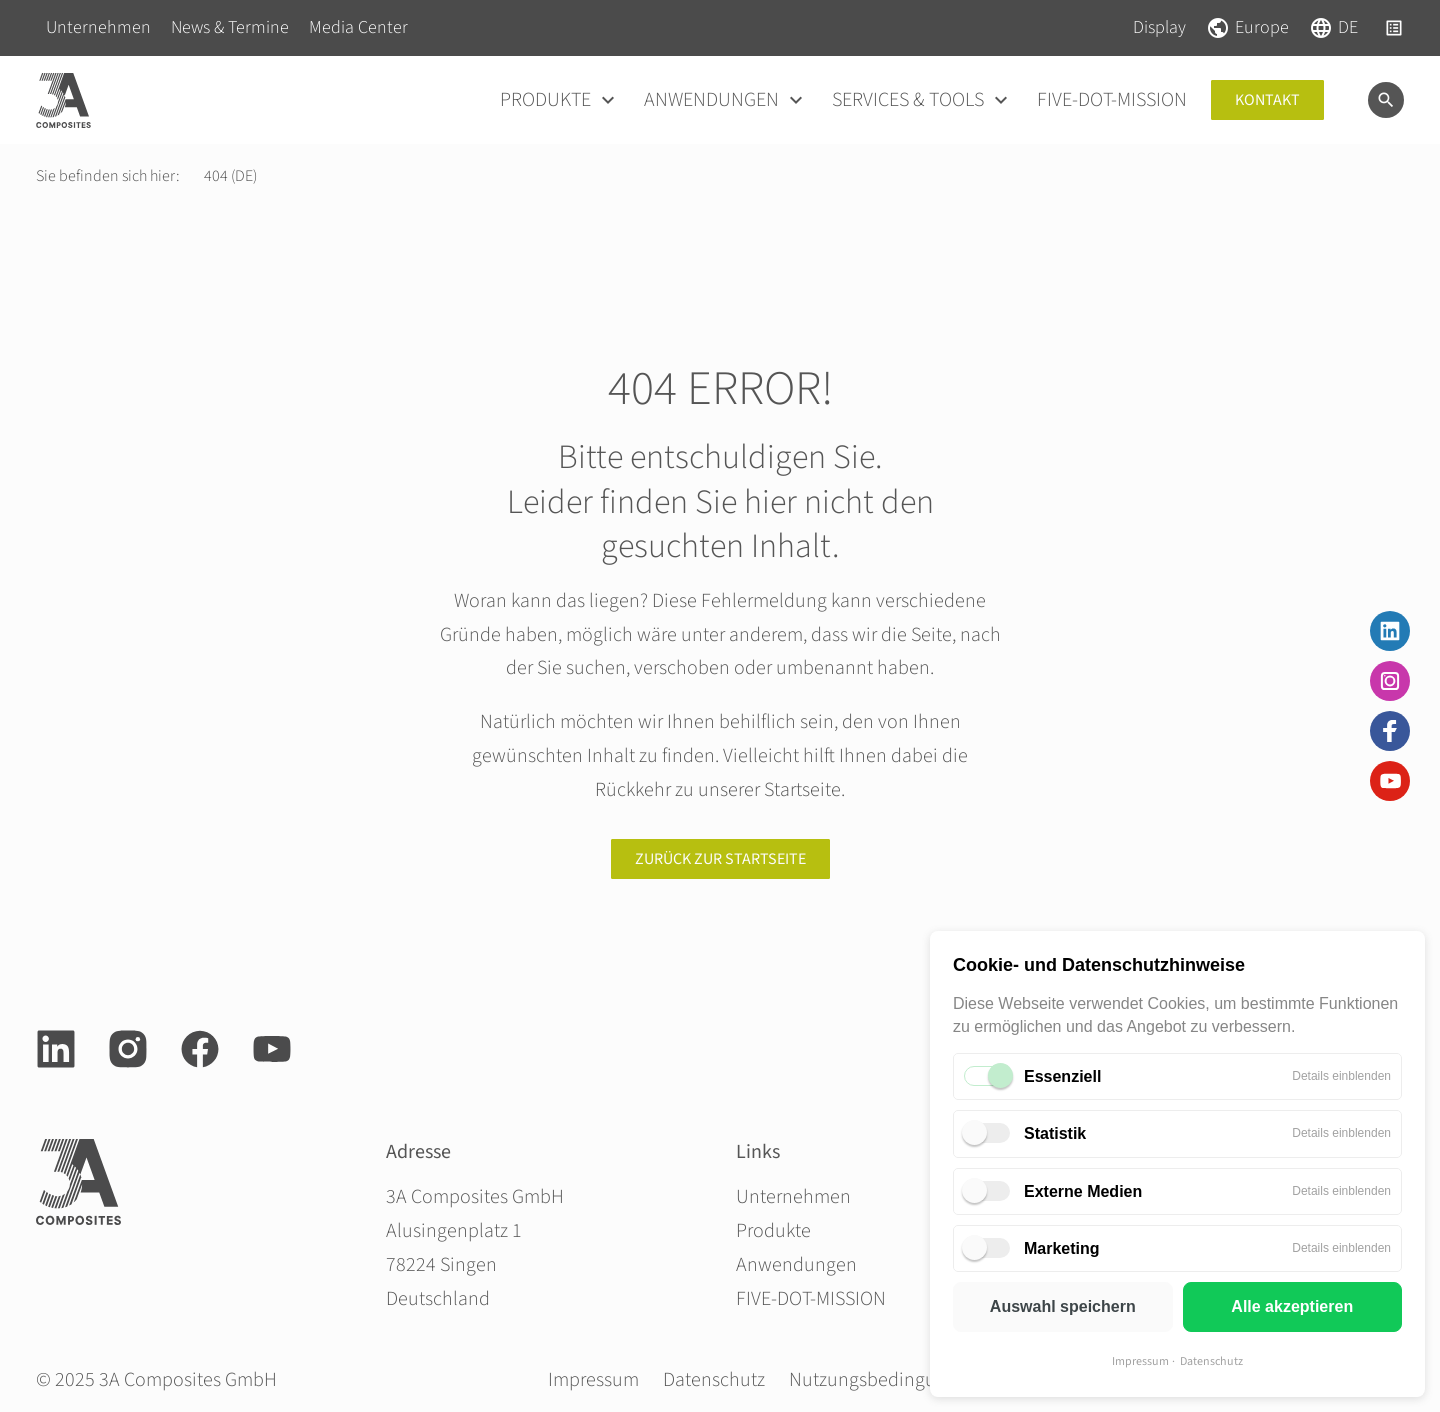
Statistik (1055, 1133)
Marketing (1062, 1248)
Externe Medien (1083, 1191)
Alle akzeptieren (1292, 1306)
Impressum (1140, 1361)
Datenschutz (1211, 1361)
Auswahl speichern (1063, 1306)
